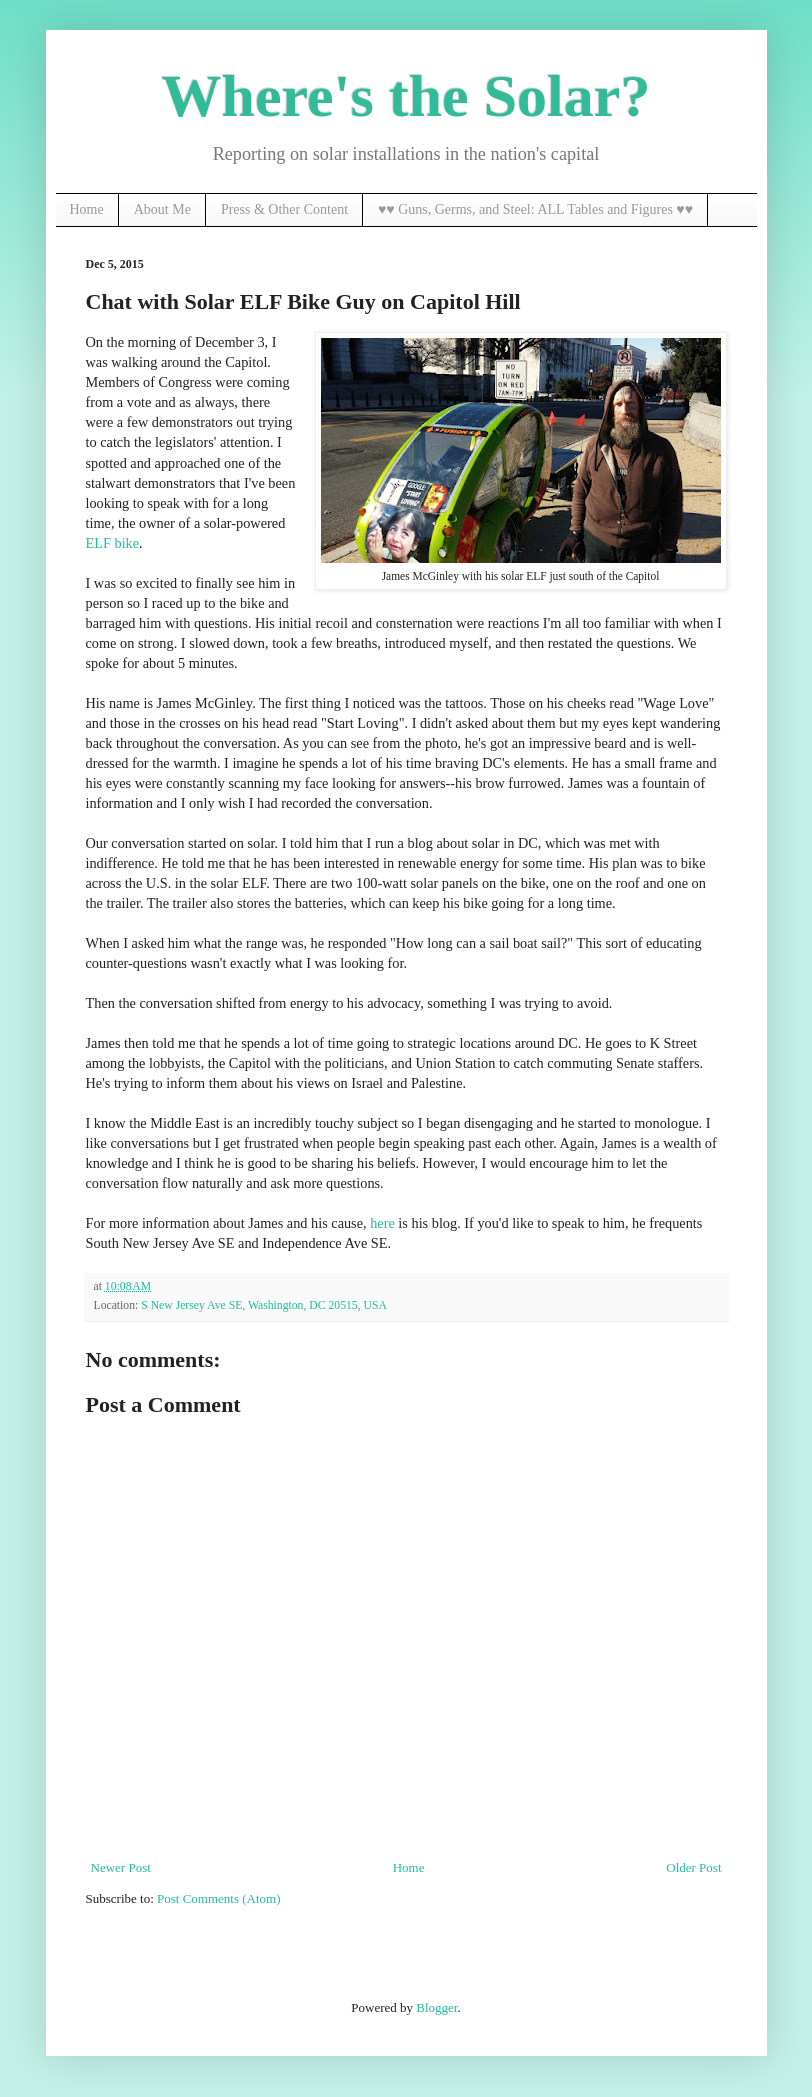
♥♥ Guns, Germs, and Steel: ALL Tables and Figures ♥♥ (535, 209)
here (382, 1223)
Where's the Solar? (406, 96)
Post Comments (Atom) (219, 1898)
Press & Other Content (284, 209)
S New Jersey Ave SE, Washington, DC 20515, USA (264, 1305)
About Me (162, 209)
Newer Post (121, 1867)
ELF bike (113, 543)
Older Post (693, 1867)
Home (87, 209)
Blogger (436, 2007)
